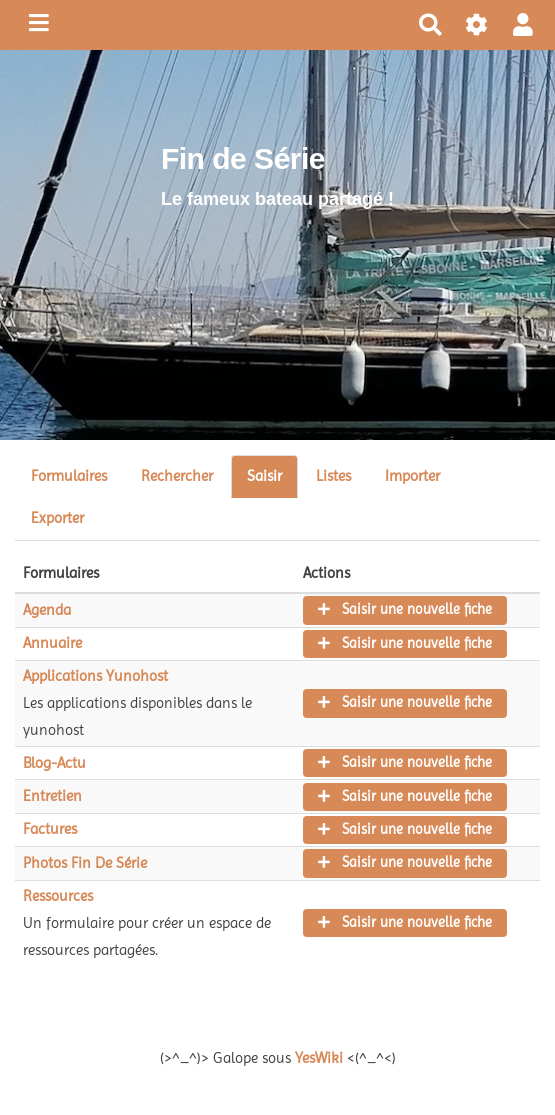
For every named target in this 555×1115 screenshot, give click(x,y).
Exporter (57, 518)
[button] (523, 25)
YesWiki (319, 1058)
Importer (412, 476)
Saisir (264, 476)
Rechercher (177, 476)
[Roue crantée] (477, 25)
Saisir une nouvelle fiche (405, 609)
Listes (333, 476)
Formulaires (69, 476)
